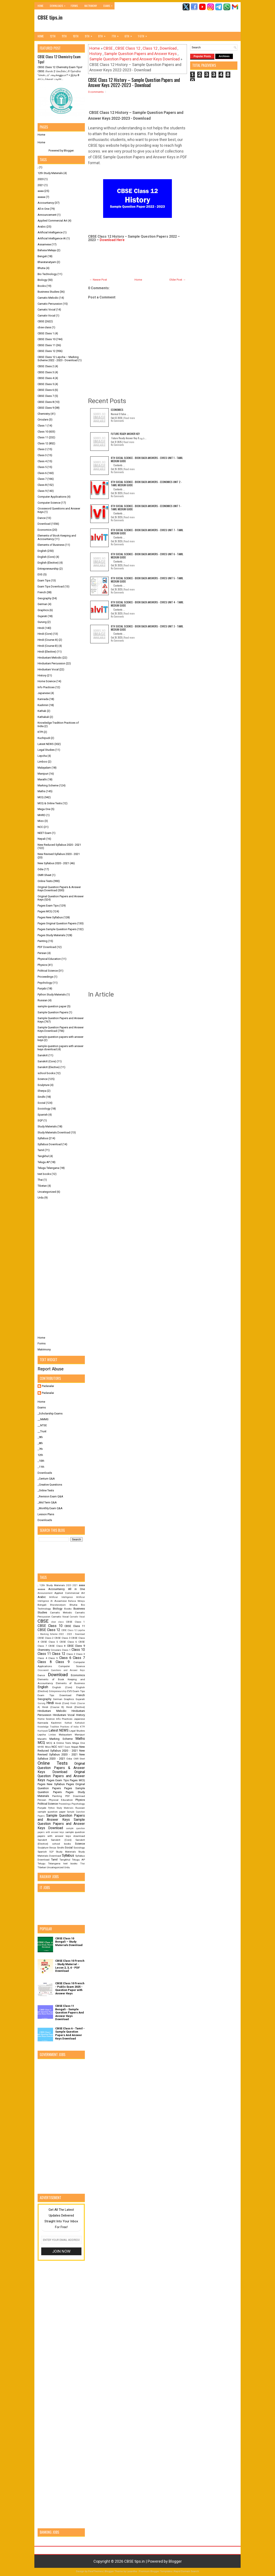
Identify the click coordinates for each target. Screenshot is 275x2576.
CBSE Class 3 (46, 372)
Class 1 (42, 425)
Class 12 (150, 48)
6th (130, 35)
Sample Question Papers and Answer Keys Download (134, 59)
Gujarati (42, 616)
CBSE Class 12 (127, 48)
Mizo (41, 820)
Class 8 (42, 484)
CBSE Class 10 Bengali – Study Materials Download (68, 1942)
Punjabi (42, 988)
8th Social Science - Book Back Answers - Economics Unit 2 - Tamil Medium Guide (146, 483)
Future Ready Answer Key (125, 434)
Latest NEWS (46, 744)
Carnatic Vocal (46, 309)
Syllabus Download (50, 1144)
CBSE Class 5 (46, 384)
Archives (224, 56)
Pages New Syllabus (50, 917)
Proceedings (45, 976)
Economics (117, 409)
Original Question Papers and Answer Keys (61, 1776)
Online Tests (45, 881)
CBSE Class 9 (46, 407)
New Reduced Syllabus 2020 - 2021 (59, 844)
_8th (40, 1443)
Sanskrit (43, 1055)
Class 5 (42, 467)
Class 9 (42, 490)
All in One (43, 208)
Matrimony (90, 6)
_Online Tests (46, 1490)
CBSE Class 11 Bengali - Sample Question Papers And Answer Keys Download (69, 2012)
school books (46, 1073)
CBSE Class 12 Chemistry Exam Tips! (59, 59)
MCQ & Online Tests (50, 803)
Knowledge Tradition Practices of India (58, 1726)
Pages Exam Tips (48, 905)
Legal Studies (46, 749)
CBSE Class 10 (46, 339)
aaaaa (41, 197)
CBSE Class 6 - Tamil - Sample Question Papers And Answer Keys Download (70, 2033)
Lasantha (132, 2571)
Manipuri (43, 773)
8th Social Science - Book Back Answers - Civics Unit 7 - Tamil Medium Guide (147, 531)
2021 (41, 185)
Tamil (41, 1150)
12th (52, 36)
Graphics (43, 610)
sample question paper (52, 1006)
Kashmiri (43, 705)
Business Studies (48, 291)
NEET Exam (44, 833)
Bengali (42, 256)
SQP (40, 1120)
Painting (42, 941)
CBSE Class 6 (46, 389)
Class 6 (42, 473)
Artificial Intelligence (50, 232)
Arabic (42, 226)
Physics (42, 964)
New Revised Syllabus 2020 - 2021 (59, 854)
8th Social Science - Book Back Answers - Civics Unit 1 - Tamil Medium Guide (147, 459)
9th (90, 35)
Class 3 (42, 455)
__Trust (42, 1431)
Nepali (42, 838)
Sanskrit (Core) (47, 1061)
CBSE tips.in (50, 17)
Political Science (48, 970)
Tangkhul (43, 1156)
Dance (42, 518)
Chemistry (44, 413)
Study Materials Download (54, 1132)
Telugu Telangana (48, 1168)
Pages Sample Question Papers (57, 929)
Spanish (43, 1114)
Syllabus (43, 1138)
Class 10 (43, 431)
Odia (40, 869)
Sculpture (43, 1085)
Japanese (44, 693)
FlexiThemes (95, 2571)
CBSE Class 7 (46, 395)
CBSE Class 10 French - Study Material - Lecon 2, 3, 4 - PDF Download (69, 1965)
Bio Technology (47, 274)
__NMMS (43, 1419)
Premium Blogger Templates (155, 2571)
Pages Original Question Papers (57, 923)
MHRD (42, 815)
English (42, 550)
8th (103, 35)
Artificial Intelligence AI (52, 238)
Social (41, 1102)
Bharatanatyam (47, 262)
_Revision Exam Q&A (50, 1496)
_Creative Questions (50, 1484)
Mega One (44, 809)
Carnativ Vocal (46, 315)
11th (64, 36)
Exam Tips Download (51, 586)
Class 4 (42, 461)
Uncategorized (47, 1191)
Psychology (45, 982)
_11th (41, 1466)
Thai (40, 1179)
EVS (40, 574)
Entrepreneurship (48, 568)
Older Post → (177, 279)
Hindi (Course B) (48, 645)
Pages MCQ (45, 911)
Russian (42, 1000)
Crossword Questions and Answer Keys (61, 1670)
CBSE (108, 48)
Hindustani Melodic (50, 657)
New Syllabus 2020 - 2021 (53, 863)
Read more (129, 418)
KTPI (40, 732)
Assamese (44, 244)
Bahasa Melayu (47, 250)
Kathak (42, 710)
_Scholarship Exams (50, 1413)
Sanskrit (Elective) (49, 1067)
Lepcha (42, 755)
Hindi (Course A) (48, 639)
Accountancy (46, 202)
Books (42, 285)
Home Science (47, 681)
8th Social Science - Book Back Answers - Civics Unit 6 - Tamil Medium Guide (147, 555)
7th (116, 35)
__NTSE (42, 1425)
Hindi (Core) (45, 633)
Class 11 (43, 437)
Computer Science (49, 502)
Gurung (42, 622)
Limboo (42, 761)
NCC (40, 827)
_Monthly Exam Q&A (50, 1508)
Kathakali (43, 717)
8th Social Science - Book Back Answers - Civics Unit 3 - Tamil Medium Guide (147, 627)
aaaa (41, 191)
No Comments (117, 420)
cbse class (44, 327)
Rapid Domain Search (186, 2571)
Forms (74, 6)
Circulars (43, 419)
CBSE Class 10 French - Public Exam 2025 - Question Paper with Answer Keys (69, 1988)
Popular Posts (202, 56)
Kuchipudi (44, 738)
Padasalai (48, 1386)
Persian (42, 953)
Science (42, 1079)
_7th (40, 1449)
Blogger (68, 150)
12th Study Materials (50, 173)
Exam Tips (44, 580)
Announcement (47, 214)
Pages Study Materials (51, 935)
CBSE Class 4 (46, 378)
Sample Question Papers (53, 1012)
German (42, 604)
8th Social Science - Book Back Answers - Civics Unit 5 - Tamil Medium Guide (147, 579)
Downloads (58, 5)
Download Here (112, 240)
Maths (41, 791)
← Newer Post (98, 279)
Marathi (42, 779)
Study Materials (47, 1126)
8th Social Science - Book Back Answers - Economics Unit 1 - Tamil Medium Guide (146, 507)
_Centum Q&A (46, 1478)
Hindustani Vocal (48, 669)
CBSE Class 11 (46, 345)
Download (168, 48)
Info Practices (46, 687)
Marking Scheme (48, 785)
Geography (44, 598)
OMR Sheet (44, 875)
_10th (41, 1460)
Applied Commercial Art (52, 220)
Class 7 (42, 478)
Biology (42, 279)
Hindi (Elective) (47, 651)
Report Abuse (51, 1368)
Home (40, 6)
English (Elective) (48, 562)
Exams (109, 5)
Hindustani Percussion (51, 663)
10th (75, 36)
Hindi (41, 628)
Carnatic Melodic (48, 297)
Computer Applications (52, 496)
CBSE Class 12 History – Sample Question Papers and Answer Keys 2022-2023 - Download (134, 82)
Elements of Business (51, 544)
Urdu (41, 1197)
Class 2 (42, 449)
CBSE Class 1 (46, 333)
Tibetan (42, 1185)
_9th (40, 1437)
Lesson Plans (46, 1514)
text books (44, 1174)
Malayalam (44, 767)
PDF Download (47, 947)
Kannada (43, 699)
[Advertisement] (137, 820)
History (95, 53)
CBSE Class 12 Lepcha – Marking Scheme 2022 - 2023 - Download (58, 358)
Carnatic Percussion (50, 303)
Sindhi (41, 1096)
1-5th (144, 35)
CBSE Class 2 (46, 366)
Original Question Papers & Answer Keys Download (61, 1768)
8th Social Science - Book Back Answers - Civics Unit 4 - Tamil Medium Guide (147, 603)
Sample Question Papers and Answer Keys (140, 53)
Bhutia (41, 268)
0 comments (96, 91)
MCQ (41, 797)
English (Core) (46, 556)
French (42, 592)
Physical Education (49, 958)
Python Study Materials (52, 994)
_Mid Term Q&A (47, 1502)
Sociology (44, 1108)
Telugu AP (44, 1162)
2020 (41, 179)
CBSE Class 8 (46, 402)
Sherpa (42, 1090)
